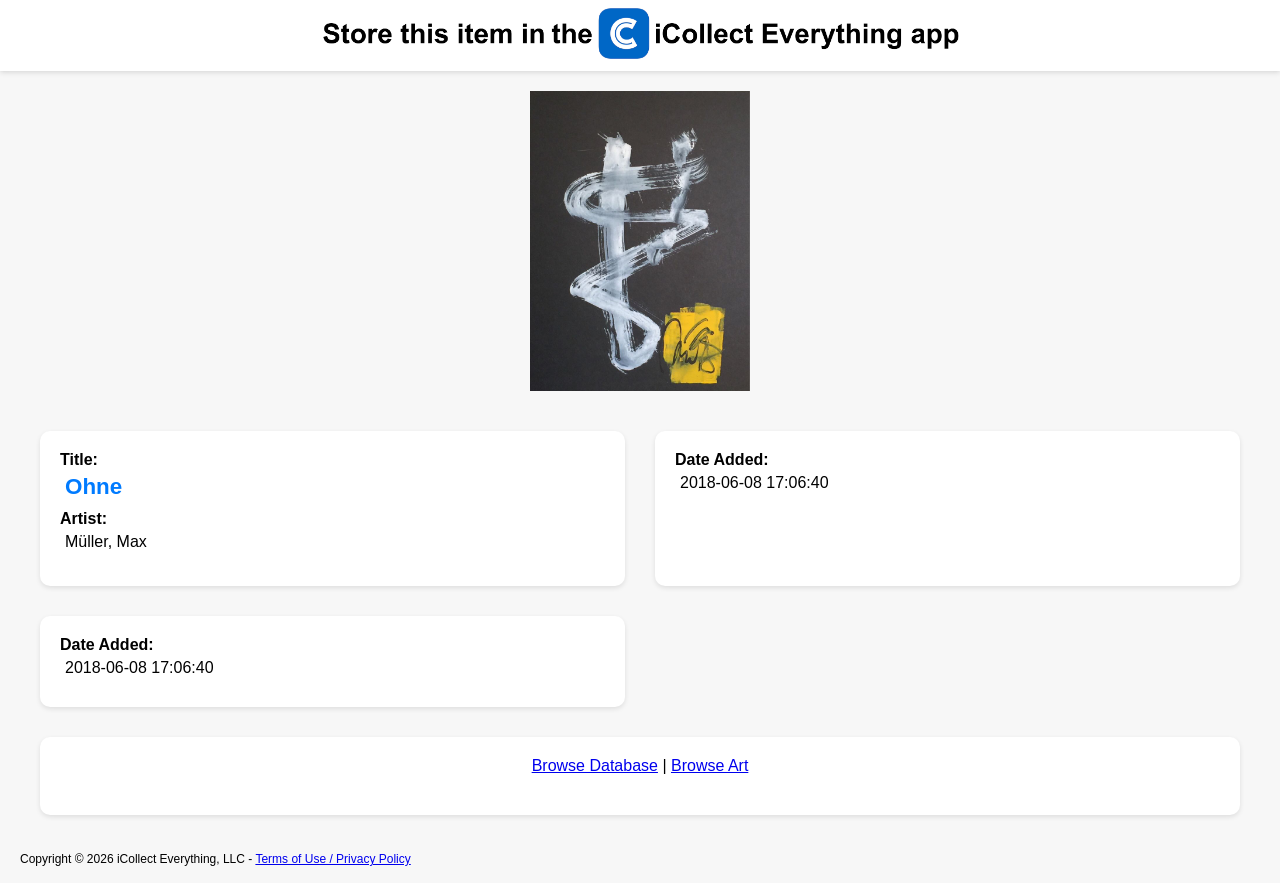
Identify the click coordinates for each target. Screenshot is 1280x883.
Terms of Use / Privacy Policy (332, 859)
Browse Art (709, 765)
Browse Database (595, 765)
